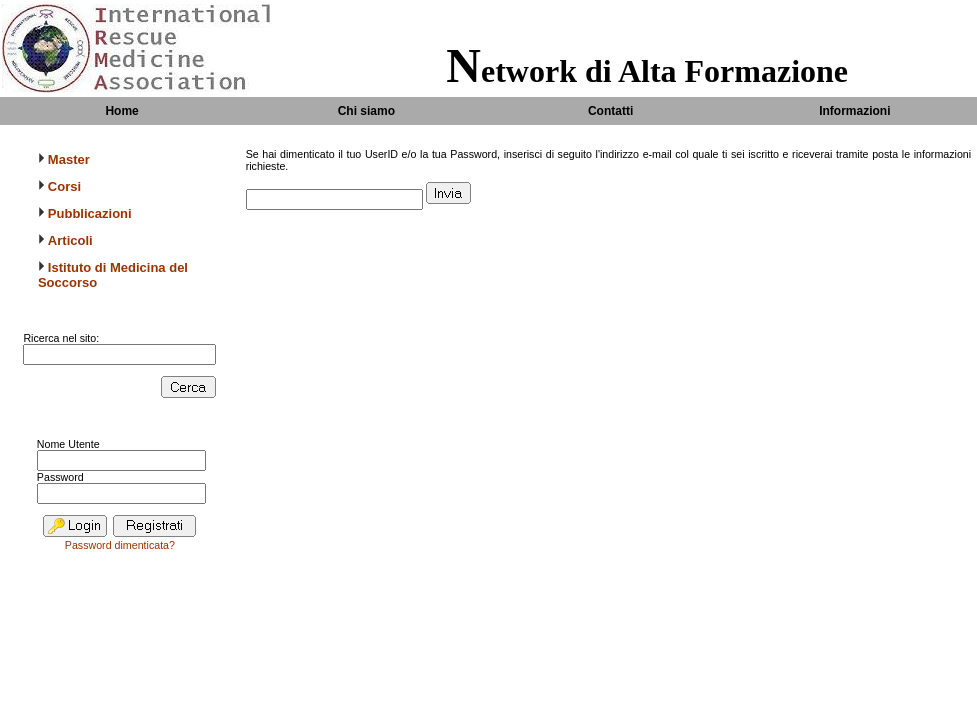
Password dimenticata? (120, 545)
